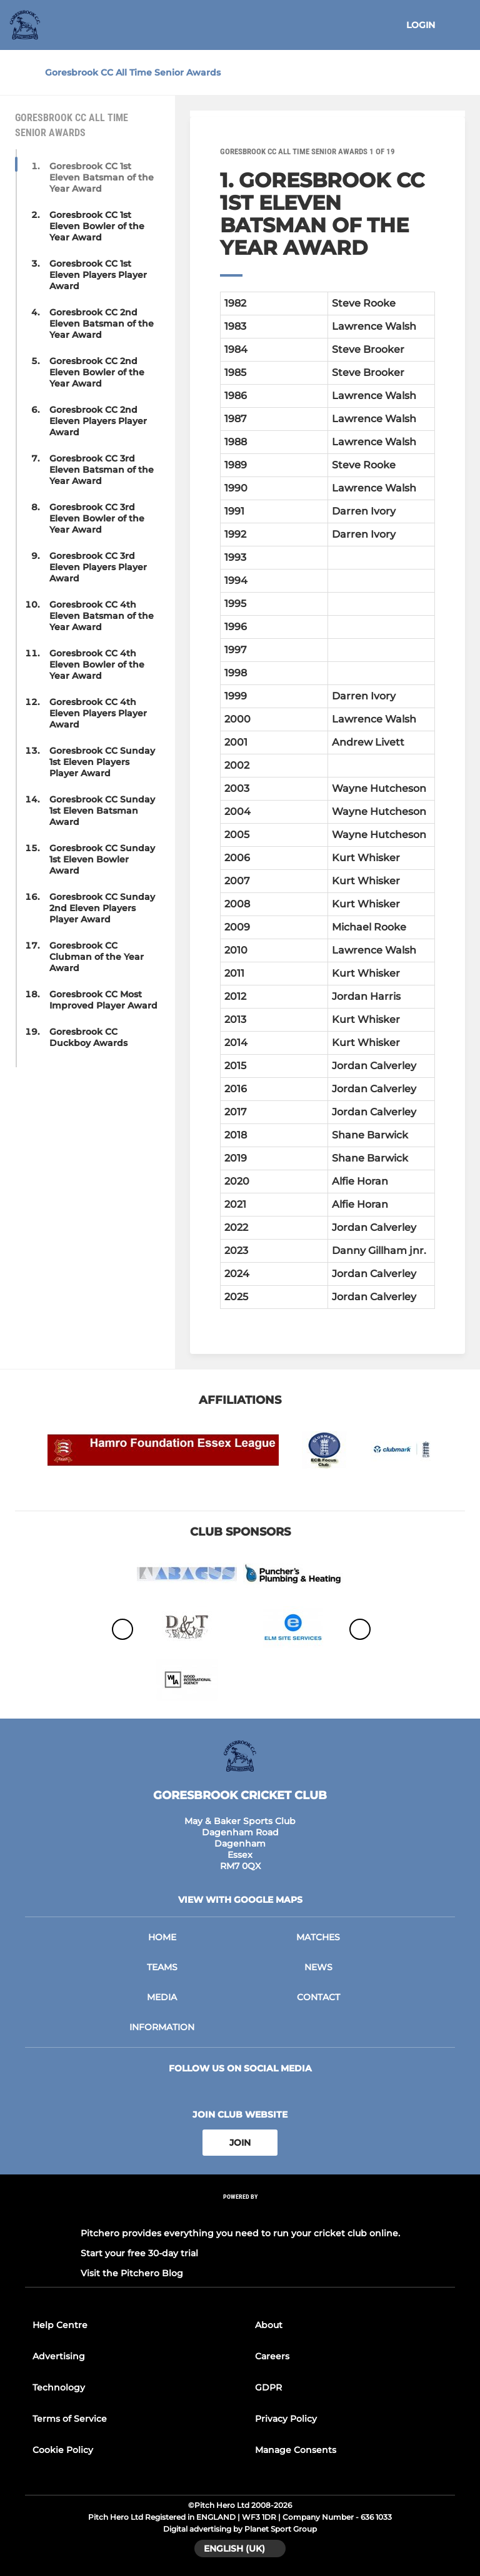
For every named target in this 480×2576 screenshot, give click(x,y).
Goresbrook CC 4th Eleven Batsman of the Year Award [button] (101, 616)
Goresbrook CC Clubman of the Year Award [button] (96, 957)
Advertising (58, 2356)
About (268, 2325)
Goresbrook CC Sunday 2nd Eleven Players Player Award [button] (102, 908)
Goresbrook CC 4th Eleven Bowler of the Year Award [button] (96, 664)
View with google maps (240, 1899)
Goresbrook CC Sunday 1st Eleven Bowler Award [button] (102, 859)
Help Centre (60, 2325)
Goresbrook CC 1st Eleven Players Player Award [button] (98, 275)
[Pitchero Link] (240, 2213)
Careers (272, 2356)
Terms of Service (69, 2418)
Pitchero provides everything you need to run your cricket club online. (240, 2233)
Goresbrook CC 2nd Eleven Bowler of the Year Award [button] (96, 372)
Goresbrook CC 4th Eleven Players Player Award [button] (98, 713)
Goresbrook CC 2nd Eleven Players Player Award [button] (98, 421)
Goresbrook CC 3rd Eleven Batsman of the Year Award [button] (101, 469)
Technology (58, 2387)
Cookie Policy (62, 2449)
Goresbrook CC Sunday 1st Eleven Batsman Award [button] (102, 810)
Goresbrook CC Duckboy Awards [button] (88, 1037)
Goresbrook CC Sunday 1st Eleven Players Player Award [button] (102, 762)
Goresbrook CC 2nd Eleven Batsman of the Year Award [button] (101, 323)
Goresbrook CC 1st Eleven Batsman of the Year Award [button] (101, 177)
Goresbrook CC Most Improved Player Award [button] (103, 1000)
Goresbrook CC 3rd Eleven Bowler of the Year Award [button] (96, 518)
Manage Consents (295, 2449)
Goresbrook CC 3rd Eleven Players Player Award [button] (98, 567)
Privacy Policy (286, 2418)
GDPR (268, 2387)
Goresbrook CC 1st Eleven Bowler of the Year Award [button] (96, 226)
